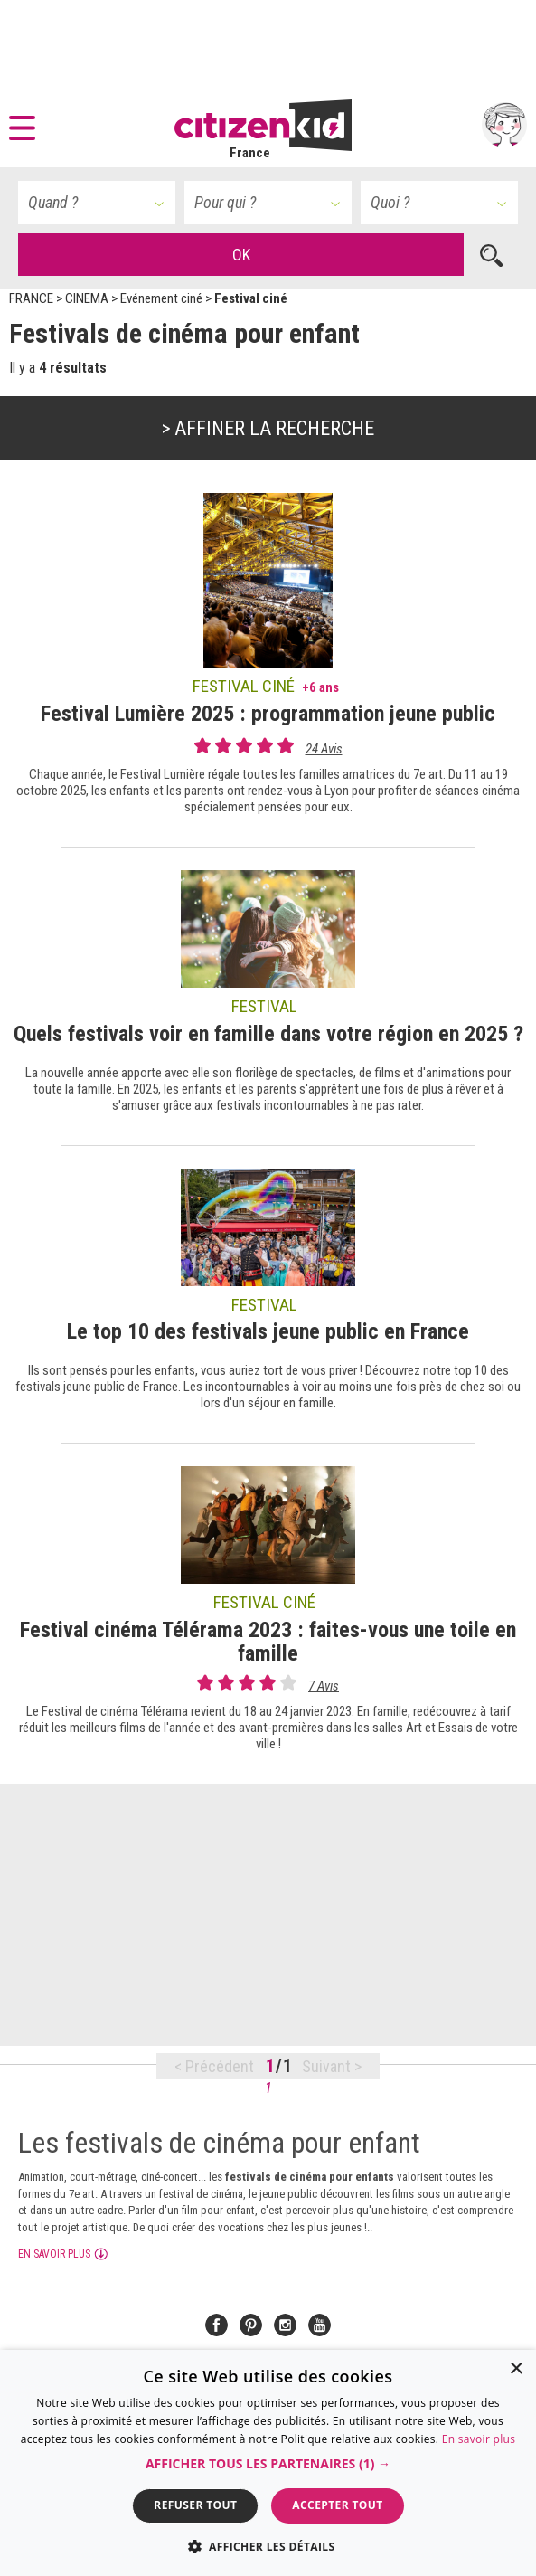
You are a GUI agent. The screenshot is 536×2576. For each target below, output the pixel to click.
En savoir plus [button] (54, 2254)
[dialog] (268, 2463)
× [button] (515, 2369)
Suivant (328, 2066)
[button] (26, 124)
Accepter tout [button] (337, 2505)
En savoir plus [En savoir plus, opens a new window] (478, 2439)
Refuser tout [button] (195, 2505)
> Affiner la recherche (268, 428)
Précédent (219, 2066)
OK (241, 254)
